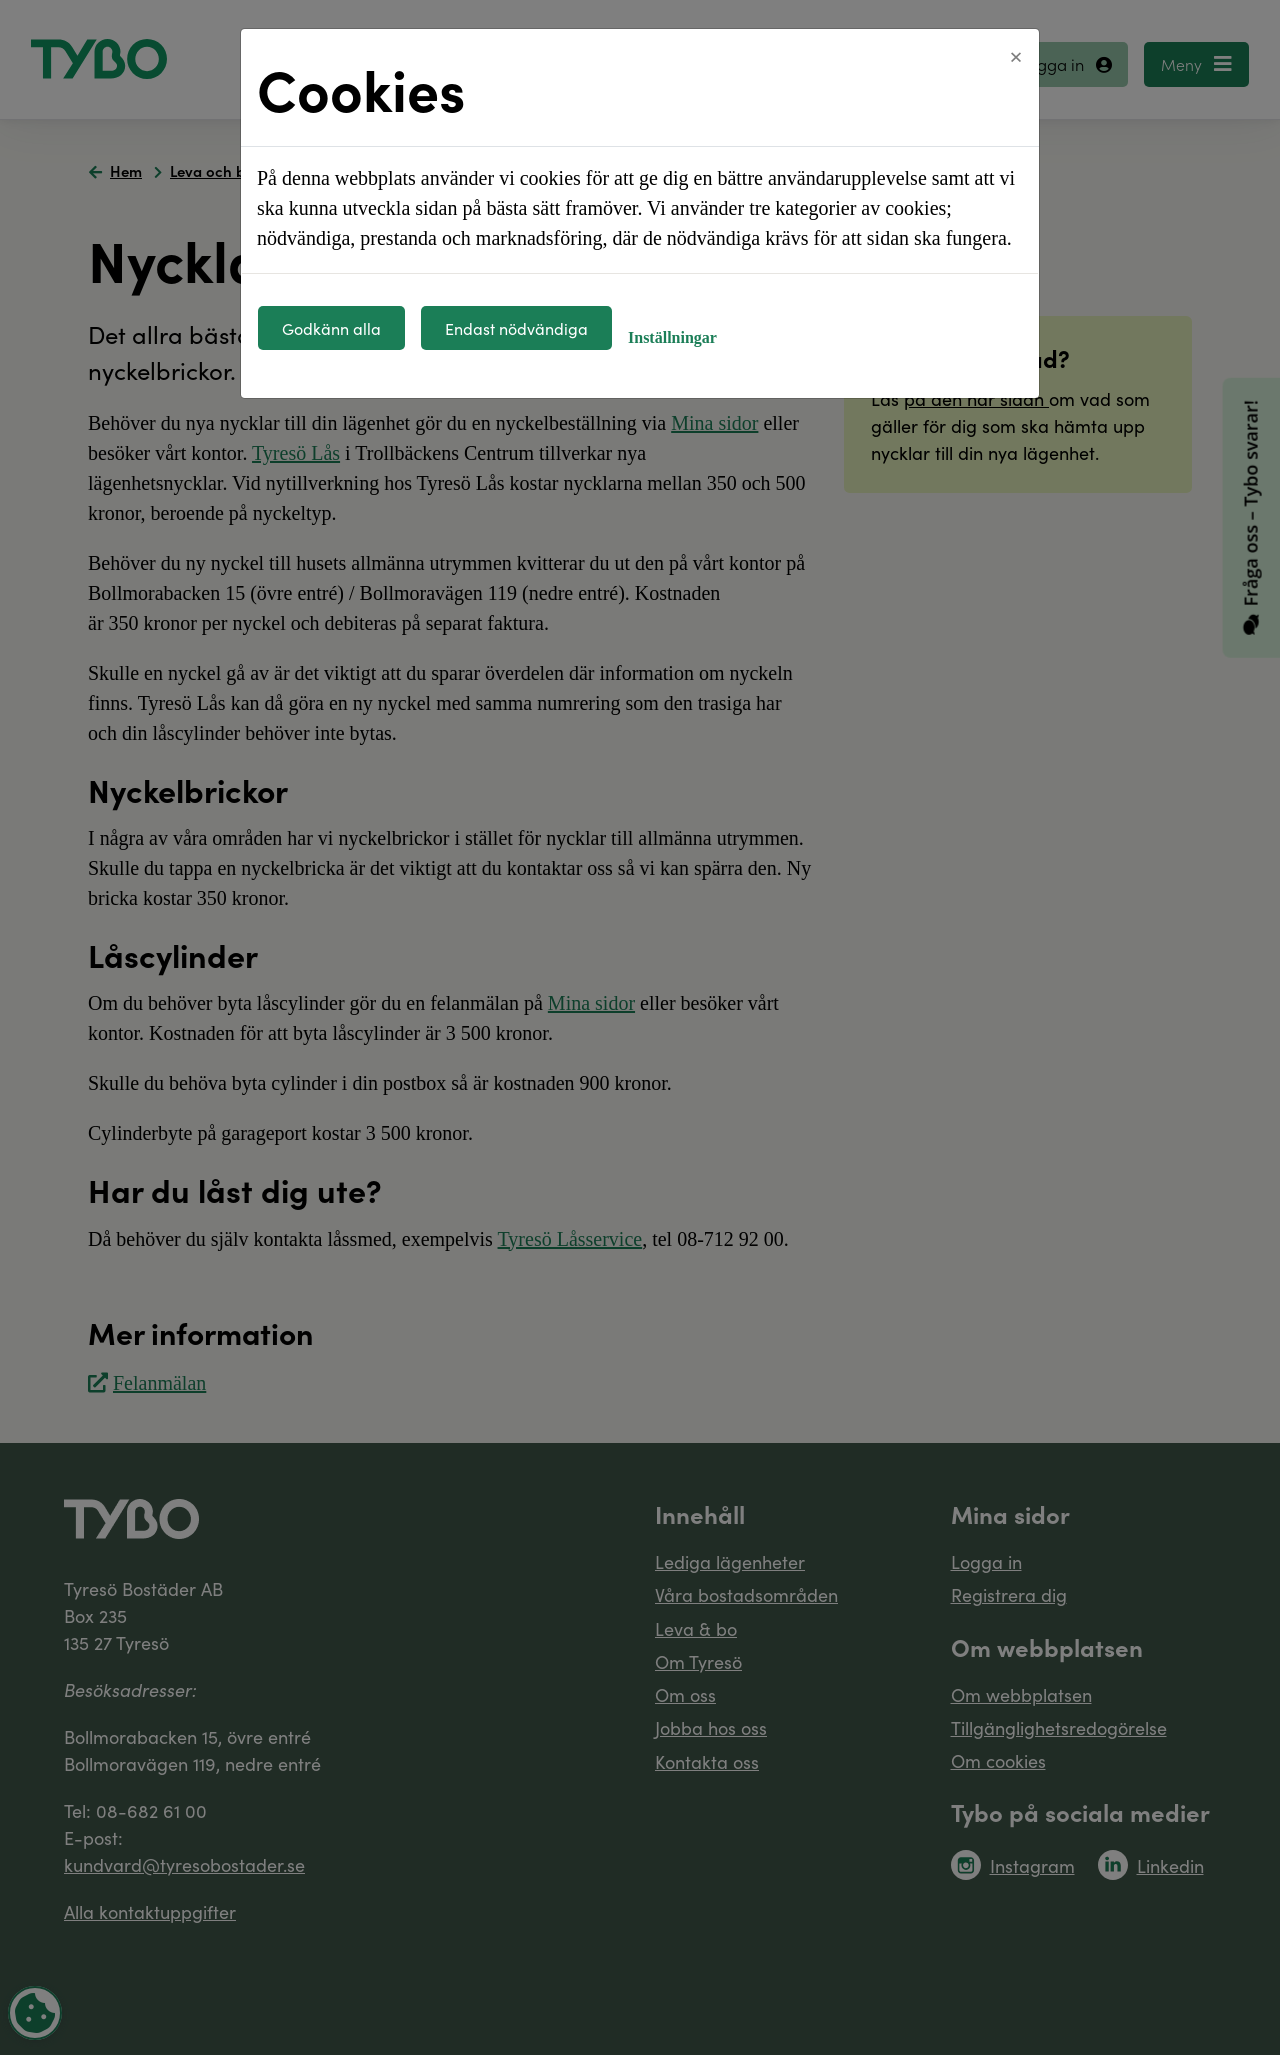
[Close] (1016, 57)
